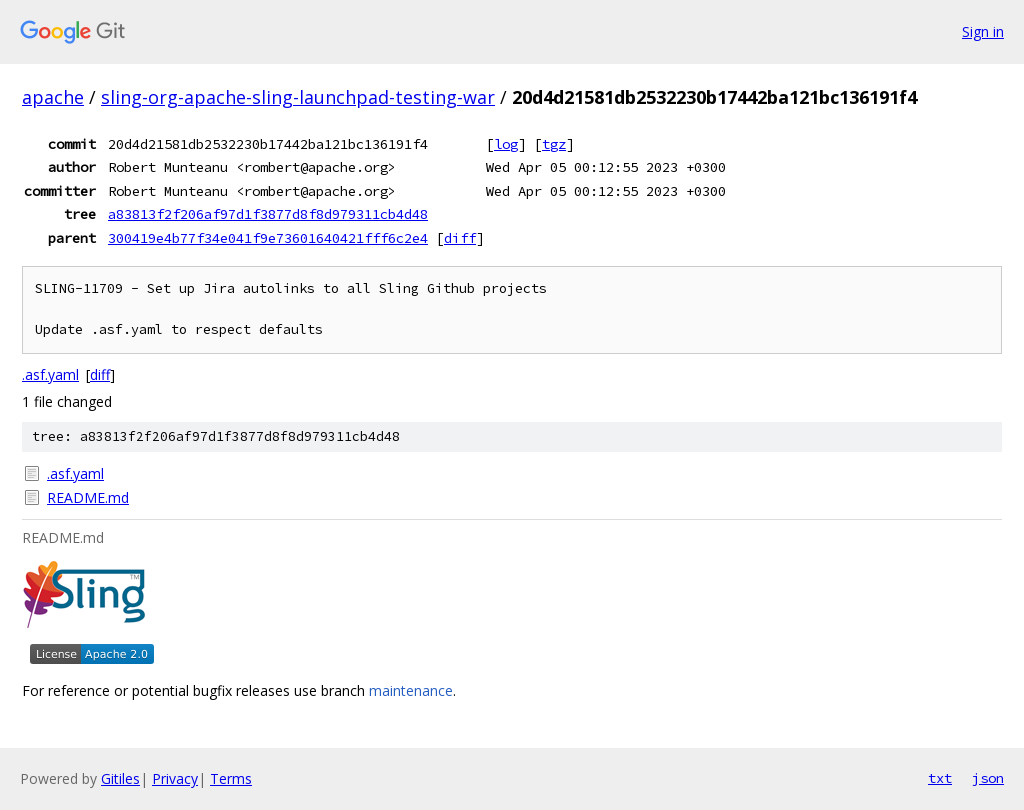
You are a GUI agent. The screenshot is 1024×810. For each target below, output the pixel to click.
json (988, 778)
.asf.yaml (50, 374)
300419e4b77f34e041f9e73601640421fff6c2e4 (268, 238)
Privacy (175, 778)
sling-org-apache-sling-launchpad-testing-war (298, 97)
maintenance (411, 690)
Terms (231, 778)
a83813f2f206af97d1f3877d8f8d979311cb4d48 (268, 214)
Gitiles (120, 778)
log (506, 144)
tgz (554, 144)
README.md (88, 497)
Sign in (983, 31)
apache (53, 97)
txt (940, 778)
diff (460, 238)
